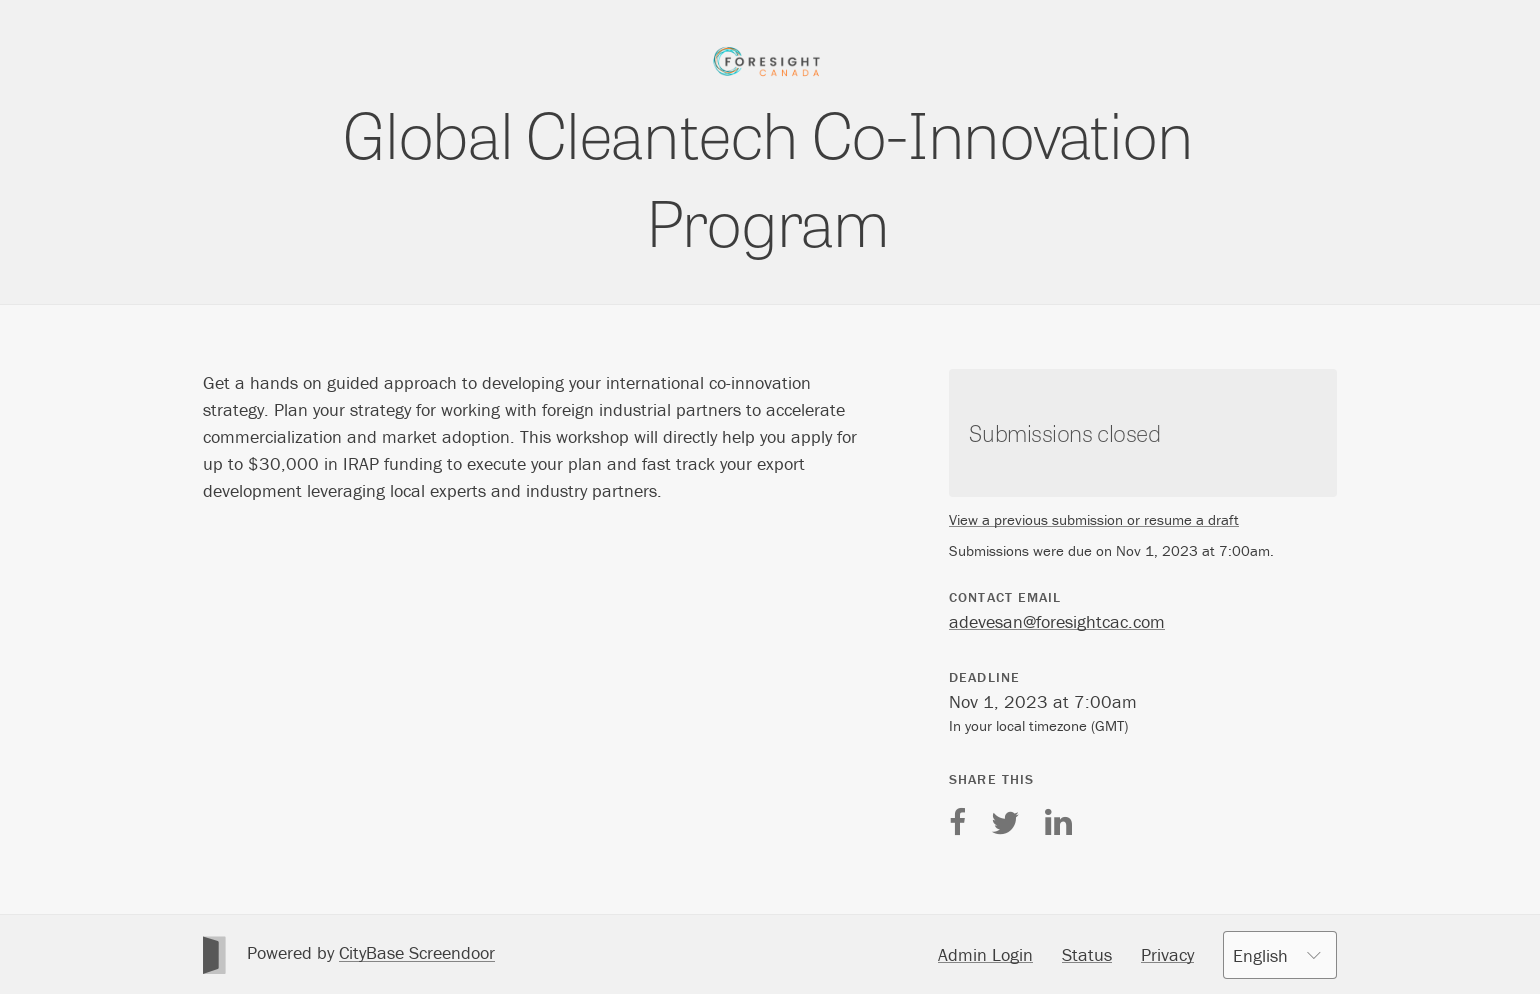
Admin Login (985, 954)
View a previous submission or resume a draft (1094, 519)
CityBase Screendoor (417, 952)
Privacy (1167, 954)
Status (1087, 954)
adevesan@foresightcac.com (1057, 621)
